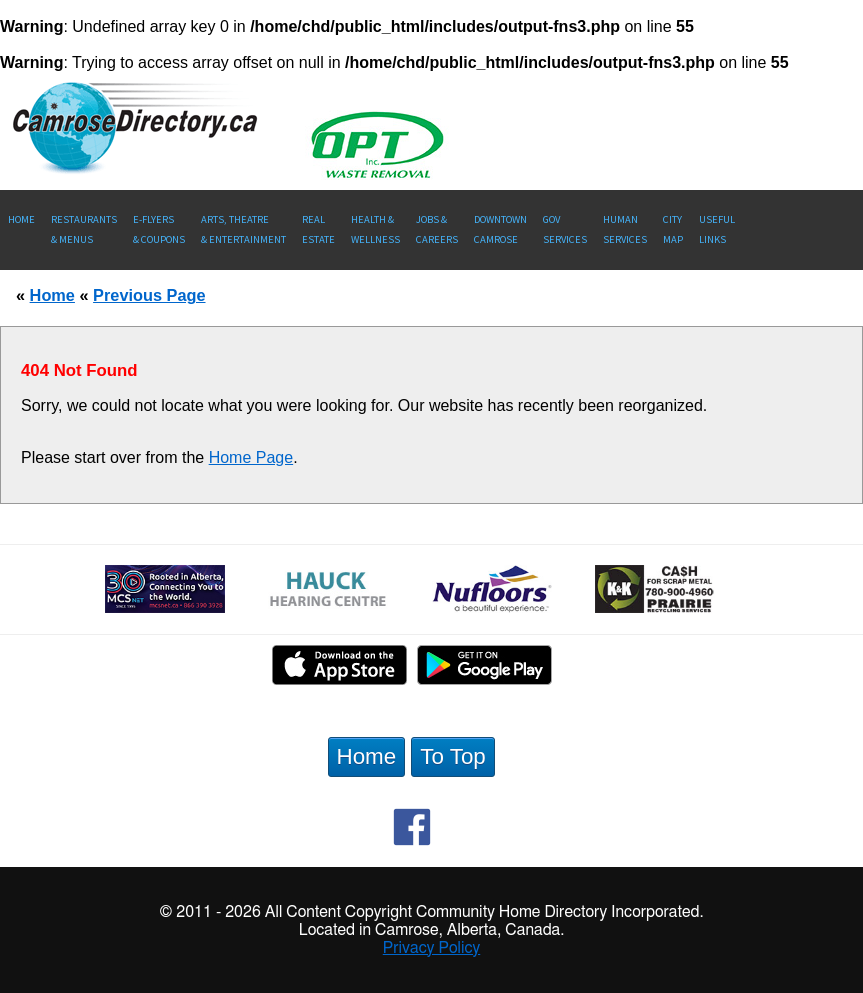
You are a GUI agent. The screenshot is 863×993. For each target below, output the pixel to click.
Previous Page (149, 295)
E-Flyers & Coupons (159, 229)
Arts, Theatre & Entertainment (243, 229)
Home (21, 219)
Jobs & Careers (437, 229)
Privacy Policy (432, 948)
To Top (453, 756)
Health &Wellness (375, 229)
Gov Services (565, 229)
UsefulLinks (717, 229)
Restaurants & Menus (84, 229)
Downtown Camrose (500, 229)
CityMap (673, 229)
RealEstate (318, 229)
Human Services (625, 229)
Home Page (251, 457)
